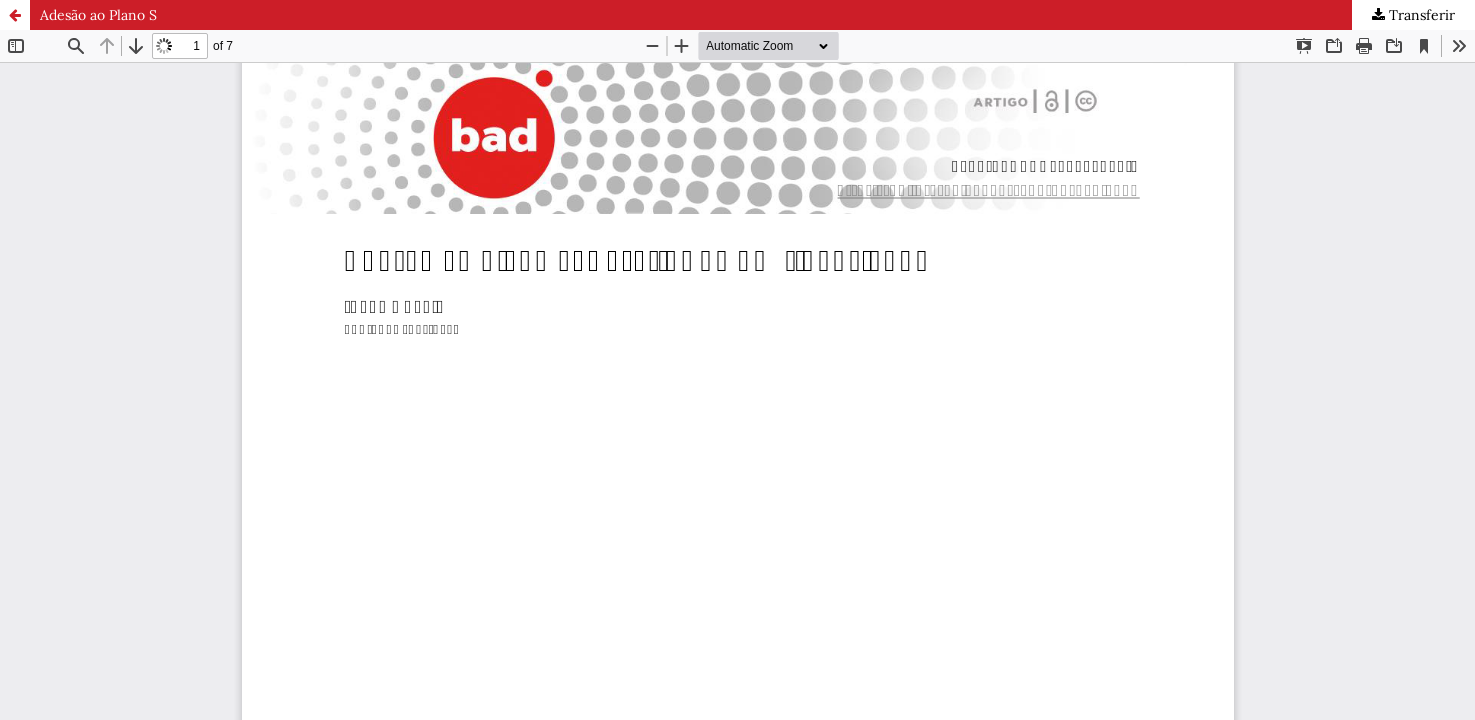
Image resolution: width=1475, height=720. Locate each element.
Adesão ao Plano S (98, 15)
